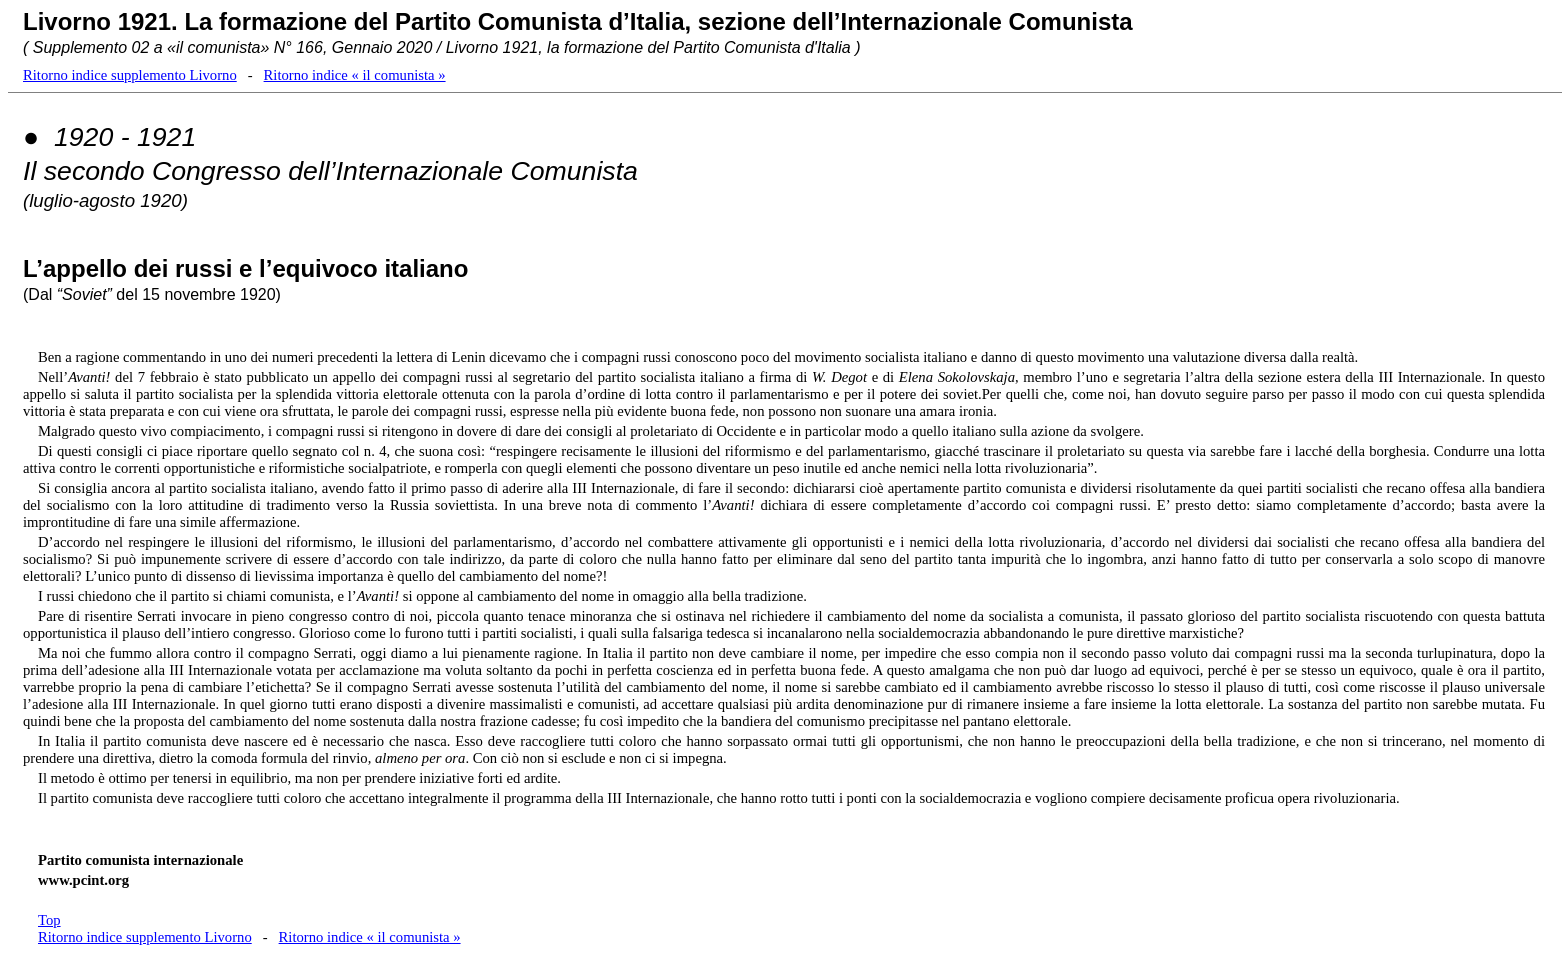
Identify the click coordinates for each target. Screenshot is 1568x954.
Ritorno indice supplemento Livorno (130, 75)
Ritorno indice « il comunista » (355, 75)
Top (49, 920)
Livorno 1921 (97, 21)
